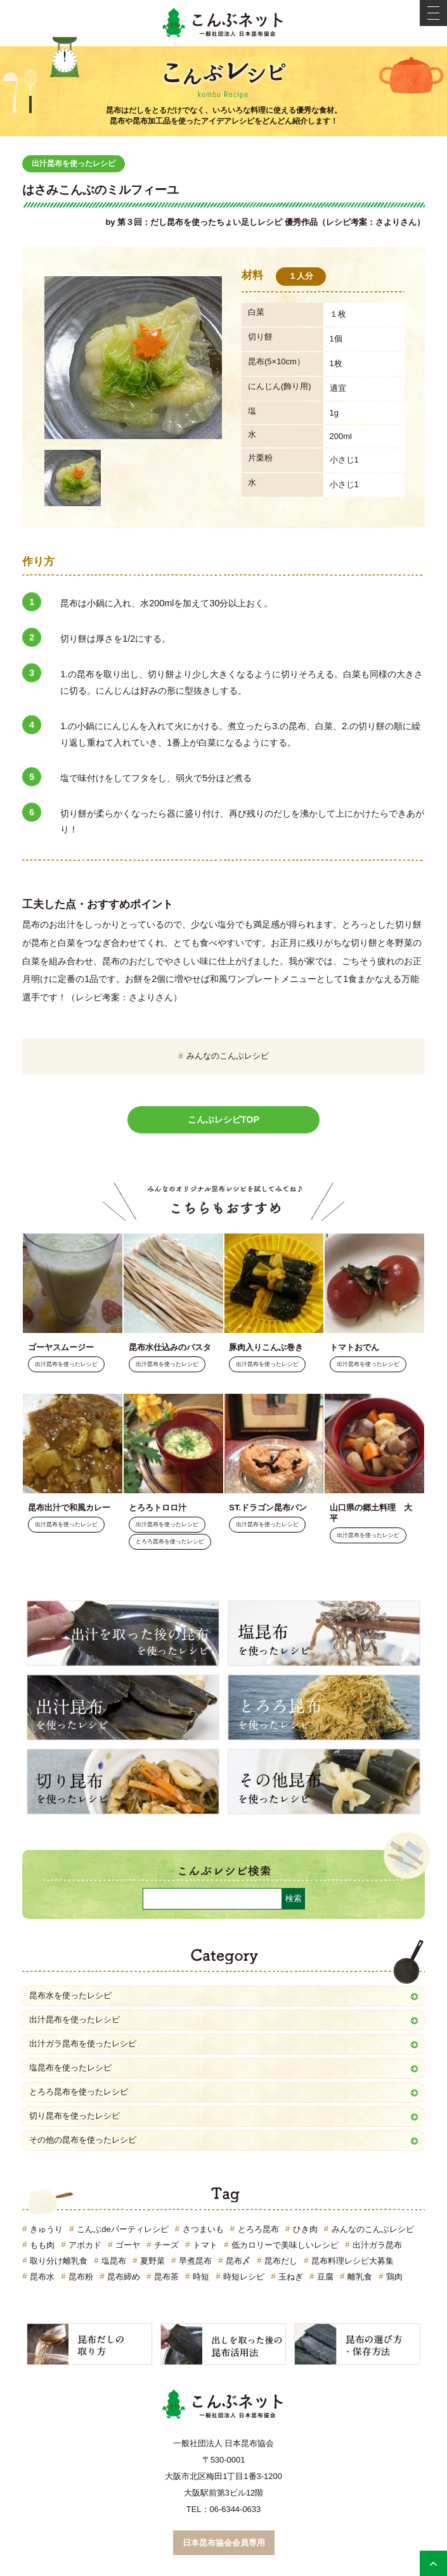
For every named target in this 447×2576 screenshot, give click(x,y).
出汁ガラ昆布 (377, 2245)
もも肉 (42, 2245)
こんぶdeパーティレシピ (122, 2229)
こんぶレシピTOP (223, 1119)
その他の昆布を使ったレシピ (82, 2140)
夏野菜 (152, 2261)
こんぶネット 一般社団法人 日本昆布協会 (223, 23)
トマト (205, 2245)
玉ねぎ (290, 2276)
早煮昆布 (195, 2261)
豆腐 (325, 2276)
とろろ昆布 (258, 2229)
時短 (201, 2276)
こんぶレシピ (223, 77)
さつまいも (203, 2229)
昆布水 (42, 2276)
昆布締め (123, 2276)
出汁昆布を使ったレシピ (73, 163)
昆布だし (280, 2261)
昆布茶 (166, 2276)
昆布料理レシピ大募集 (352, 2261)
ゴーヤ (127, 2245)
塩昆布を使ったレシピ (70, 2067)
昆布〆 (238, 2261)
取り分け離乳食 (58, 2261)
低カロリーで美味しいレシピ (285, 2245)
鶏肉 (394, 2276)
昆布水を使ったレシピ (70, 1995)
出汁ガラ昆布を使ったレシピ (82, 2043)
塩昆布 (113, 2261)
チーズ (166, 2245)
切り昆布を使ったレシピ (74, 2115)
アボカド (84, 2245)
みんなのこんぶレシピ (227, 1056)
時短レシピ (243, 2276)
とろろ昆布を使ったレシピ (170, 1542)
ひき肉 (305, 2229)
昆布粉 (80, 2276)
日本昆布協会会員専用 (224, 2542)
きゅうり (46, 2229)
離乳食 (359, 2276)
